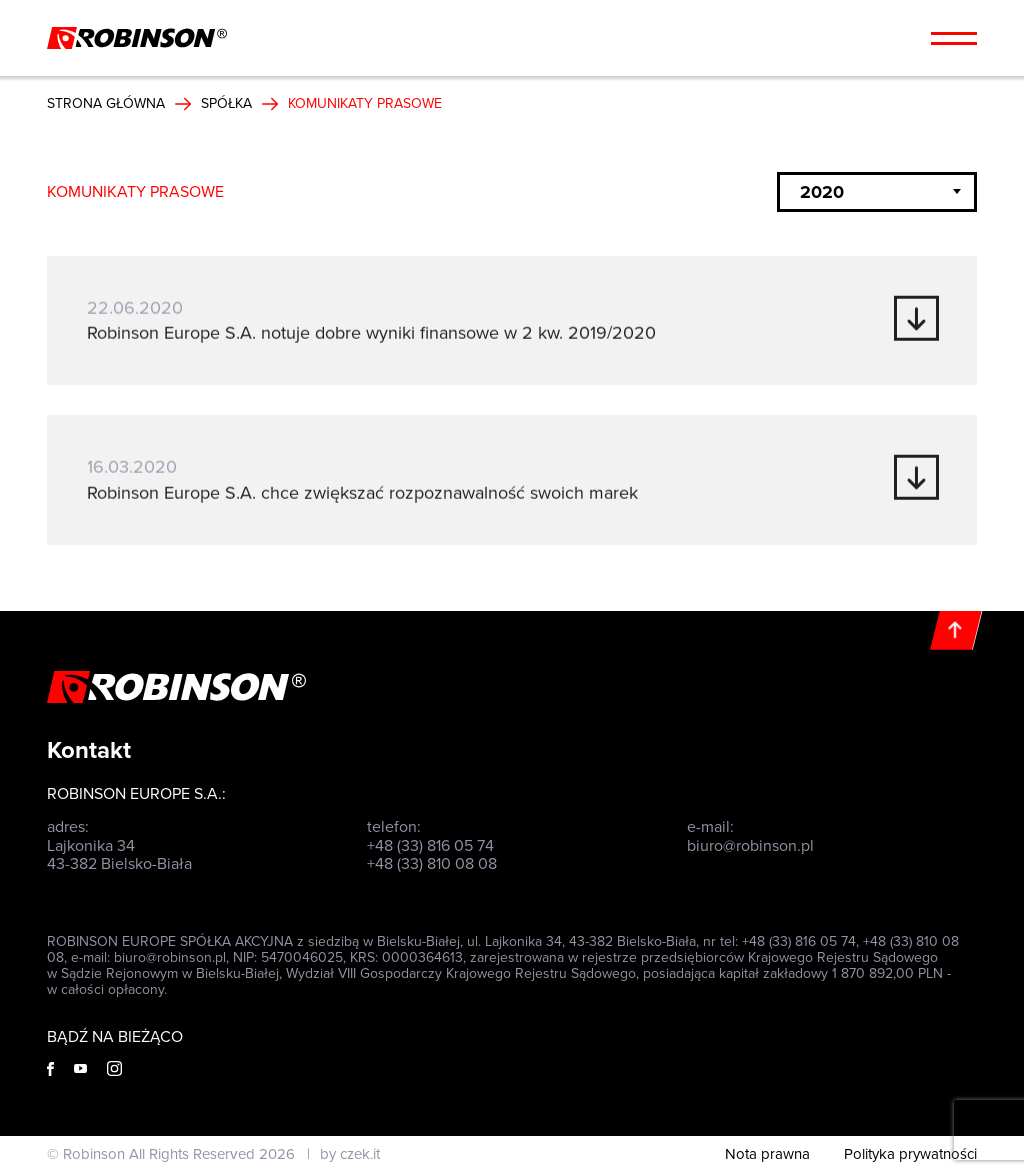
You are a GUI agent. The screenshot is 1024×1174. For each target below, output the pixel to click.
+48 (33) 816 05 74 (430, 846)
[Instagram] (114, 1068)
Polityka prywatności (910, 1154)
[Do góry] (955, 630)
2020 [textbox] (822, 192)
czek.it (360, 1154)
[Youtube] (80, 1068)
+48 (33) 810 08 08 (432, 864)
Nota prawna (767, 1154)
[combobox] (877, 192)
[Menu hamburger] (954, 38)
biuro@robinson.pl (750, 846)
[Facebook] (50, 1069)
